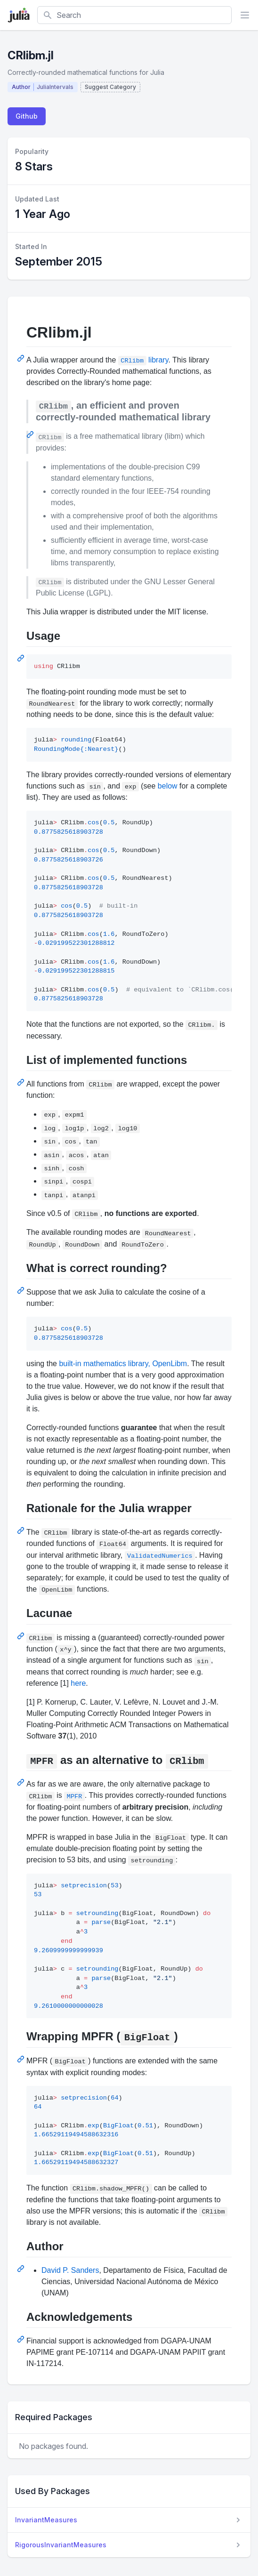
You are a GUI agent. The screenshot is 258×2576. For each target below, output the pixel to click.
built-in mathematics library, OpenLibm (123, 1364)
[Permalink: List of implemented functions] (21, 1082)
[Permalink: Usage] (21, 658)
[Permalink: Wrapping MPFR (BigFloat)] (21, 2059)
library (143, 360)
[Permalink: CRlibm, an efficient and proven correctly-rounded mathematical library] (31, 434)
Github (27, 116)
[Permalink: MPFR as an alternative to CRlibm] (21, 1782)
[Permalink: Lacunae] (21, 1636)
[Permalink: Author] (21, 2268)
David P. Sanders (70, 2270)
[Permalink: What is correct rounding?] (21, 1290)
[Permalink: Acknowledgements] (21, 2339)
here (78, 1683)
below (167, 786)
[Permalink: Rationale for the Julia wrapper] (21, 1530)
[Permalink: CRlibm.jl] (21, 358)
